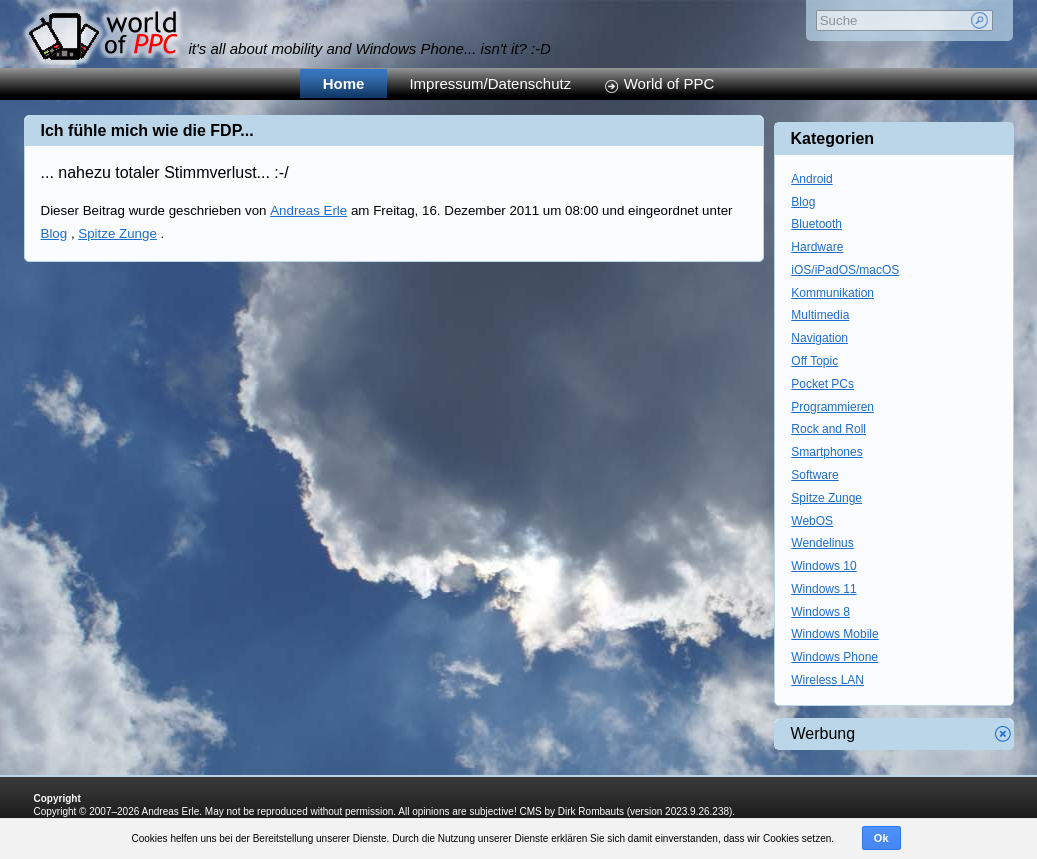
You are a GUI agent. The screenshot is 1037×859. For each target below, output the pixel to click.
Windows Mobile (834, 634)
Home (344, 83)
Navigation (819, 338)
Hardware (817, 247)
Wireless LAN (827, 680)
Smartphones (826, 452)
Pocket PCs (822, 384)
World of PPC (669, 83)
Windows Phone (834, 657)
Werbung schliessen (1003, 734)
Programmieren (832, 407)
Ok (881, 838)
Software (814, 475)
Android (811, 179)
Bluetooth (816, 224)
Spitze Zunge (117, 233)
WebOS (812, 521)
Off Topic (814, 361)
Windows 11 (823, 589)
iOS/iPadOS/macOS (845, 270)
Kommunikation (832, 293)
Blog (54, 233)
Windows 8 (820, 612)
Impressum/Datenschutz (490, 83)
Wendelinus (822, 543)
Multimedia (820, 315)
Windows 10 (823, 566)
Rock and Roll (828, 429)
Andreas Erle (308, 210)
